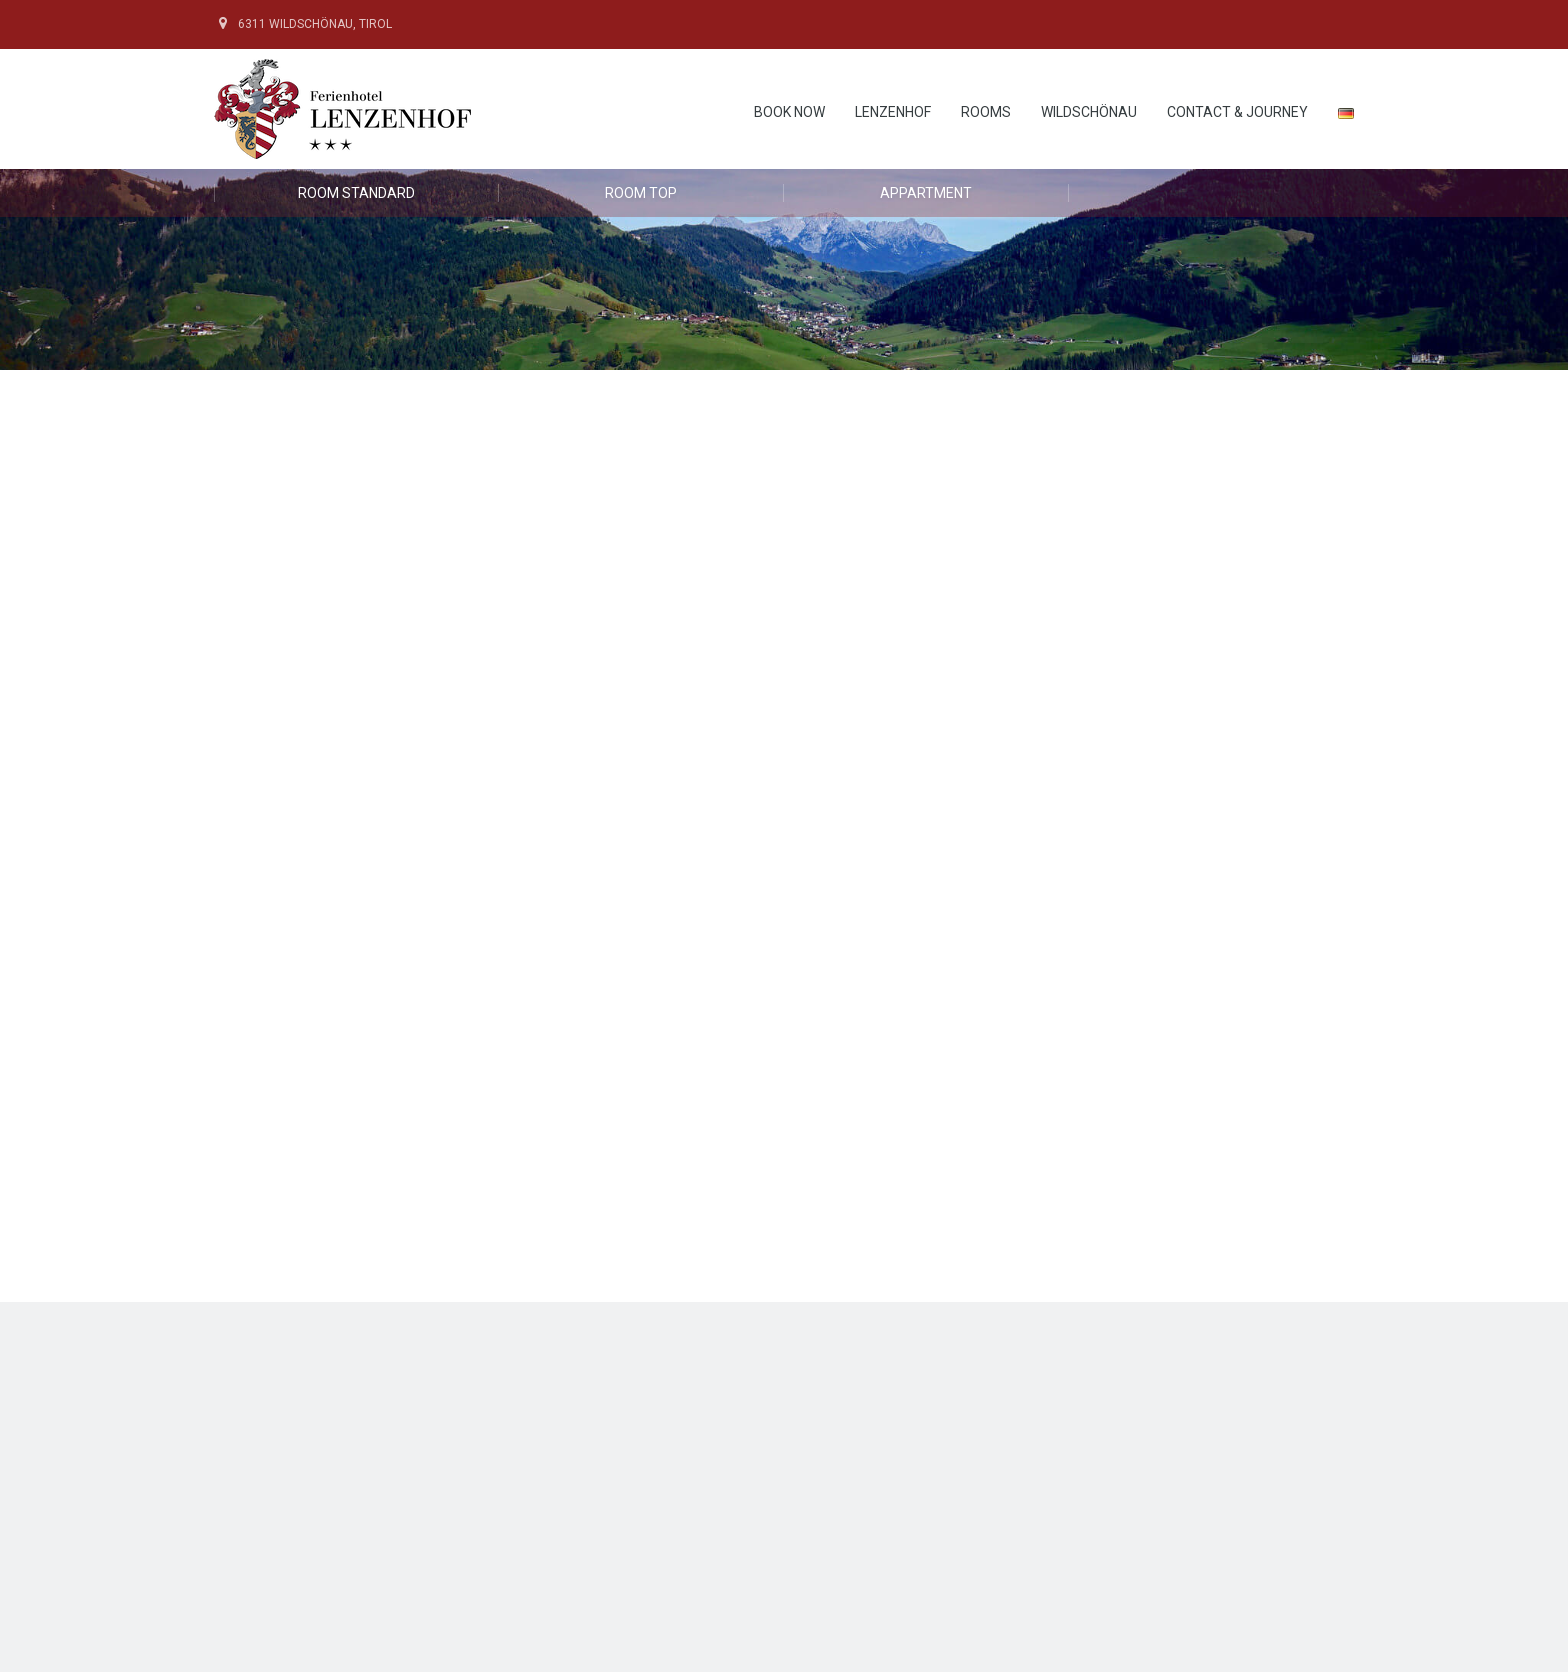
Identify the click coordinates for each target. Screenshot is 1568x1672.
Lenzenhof (893, 112)
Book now (789, 112)
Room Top (641, 193)
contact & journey (1237, 112)
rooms (986, 112)
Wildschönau (1089, 112)
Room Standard (356, 193)
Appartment (926, 193)
